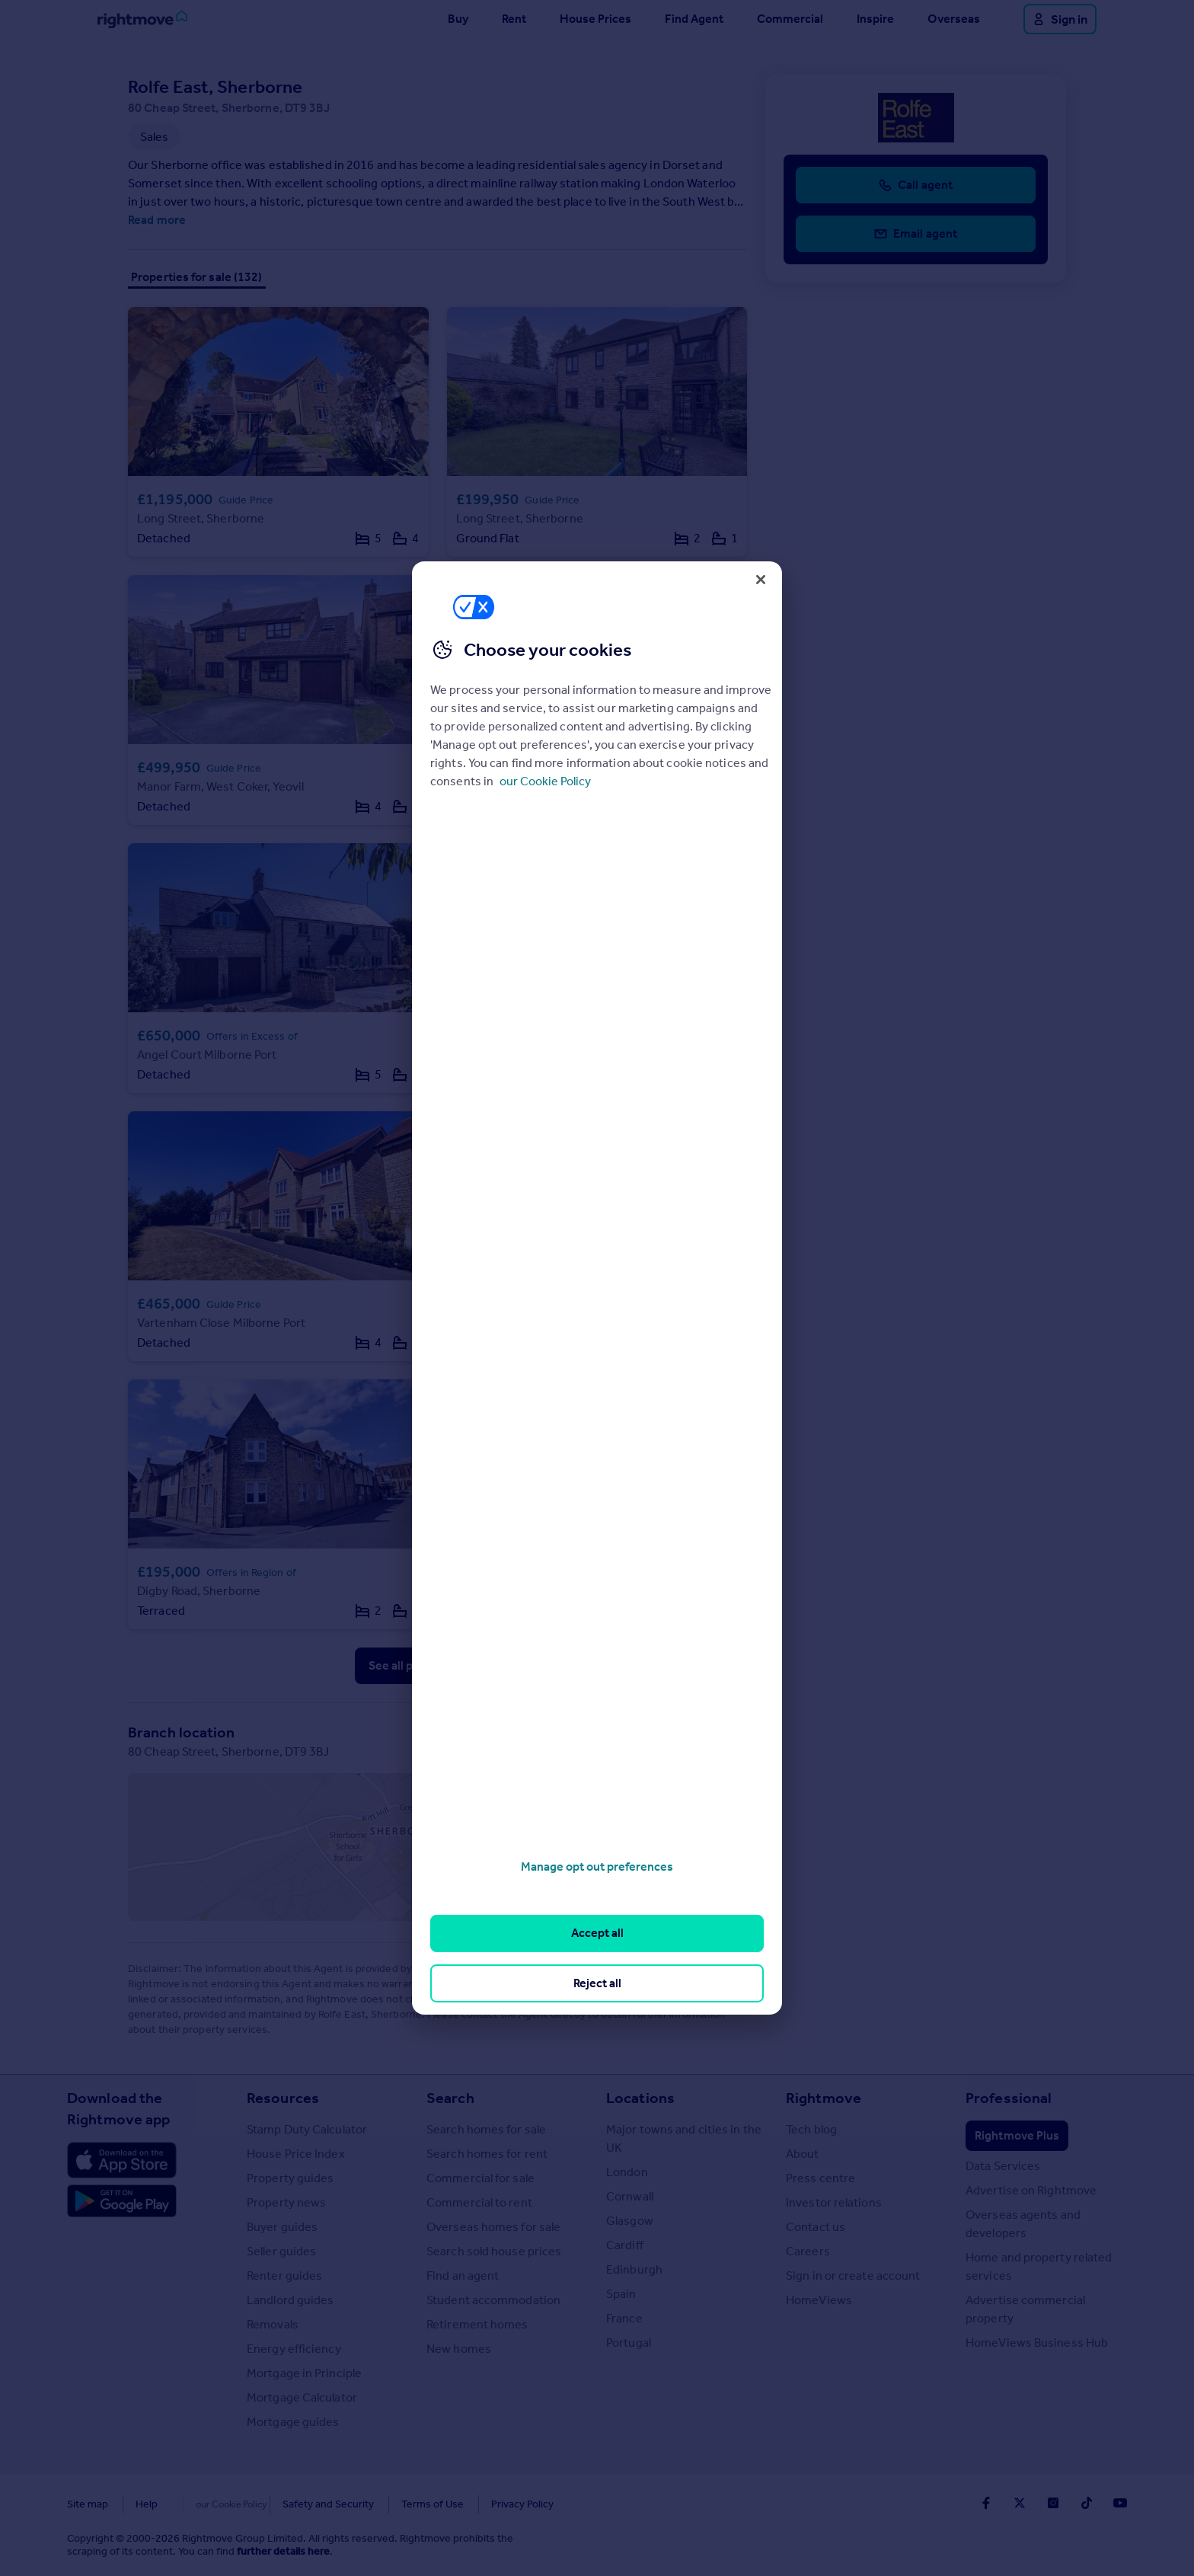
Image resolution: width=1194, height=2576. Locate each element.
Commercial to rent (479, 2202)
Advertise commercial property (1025, 2309)
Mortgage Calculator (302, 2397)
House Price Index (296, 2153)
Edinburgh (634, 2269)
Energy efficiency (294, 2348)
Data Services (1003, 2166)
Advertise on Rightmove (1031, 2190)
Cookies (204, 2504)
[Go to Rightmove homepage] (142, 19)
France (624, 2318)
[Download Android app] (122, 2202)
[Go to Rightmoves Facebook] (986, 2503)
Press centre (820, 2178)
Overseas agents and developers (1023, 2223)
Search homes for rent (487, 2153)
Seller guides (281, 2251)
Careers (808, 2251)
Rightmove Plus (1017, 2135)
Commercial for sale (480, 2178)
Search (450, 2098)
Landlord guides (290, 2300)
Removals (272, 2324)
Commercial (790, 18)
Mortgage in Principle (304, 2373)
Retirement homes (477, 2324)
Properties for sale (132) (197, 277)
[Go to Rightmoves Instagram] (1053, 2503)
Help (147, 2504)
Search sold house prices (493, 2251)
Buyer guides (282, 2227)
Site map (87, 2504)
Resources (283, 2098)
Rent (514, 18)
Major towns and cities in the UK (683, 2138)
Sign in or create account (853, 2275)
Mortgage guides (293, 2422)
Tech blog (811, 2129)
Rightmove (823, 2098)
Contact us (815, 2227)
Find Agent (694, 18)
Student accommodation (493, 2300)
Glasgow (629, 2220)
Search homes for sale (486, 2129)
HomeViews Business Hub (1037, 2342)
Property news (286, 2202)
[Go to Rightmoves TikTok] (1086, 2503)
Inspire (875, 18)
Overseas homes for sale (493, 2227)
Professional (1009, 2098)
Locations (640, 2098)
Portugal (628, 2342)
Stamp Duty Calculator (307, 2129)
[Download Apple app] (122, 2160)
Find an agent (462, 2275)
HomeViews (819, 2300)
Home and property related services (1039, 2266)
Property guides (290, 2178)
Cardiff (624, 2245)
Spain (621, 2294)
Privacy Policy (490, 2504)
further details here (283, 2551)
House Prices (595, 18)
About (802, 2153)
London (627, 2172)
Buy (458, 18)
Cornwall (629, 2196)
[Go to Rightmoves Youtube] (1120, 2503)
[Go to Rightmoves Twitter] (1019, 2503)
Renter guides (284, 2275)
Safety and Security (296, 2504)
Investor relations (834, 2202)
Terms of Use (400, 2504)
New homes (458, 2348)
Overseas (953, 18)
